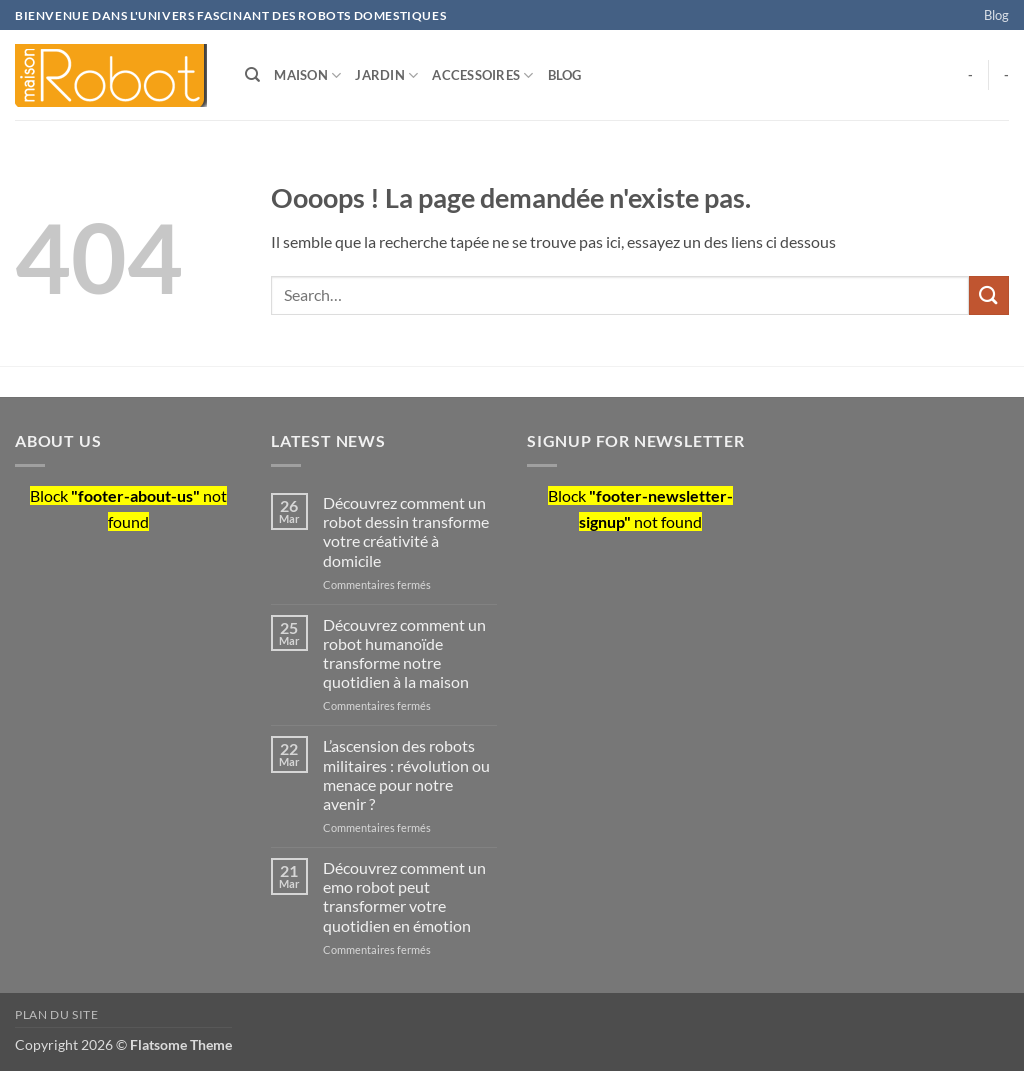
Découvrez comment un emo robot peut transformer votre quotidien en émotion (404, 896)
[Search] (252, 75)
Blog (996, 15)
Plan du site (56, 1014)
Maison (307, 75)
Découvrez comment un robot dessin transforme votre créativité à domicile (406, 531)
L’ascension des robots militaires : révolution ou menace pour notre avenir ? (406, 774)
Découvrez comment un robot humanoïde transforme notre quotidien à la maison (404, 653)
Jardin (386, 75)
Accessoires (482, 75)
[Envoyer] (989, 295)
